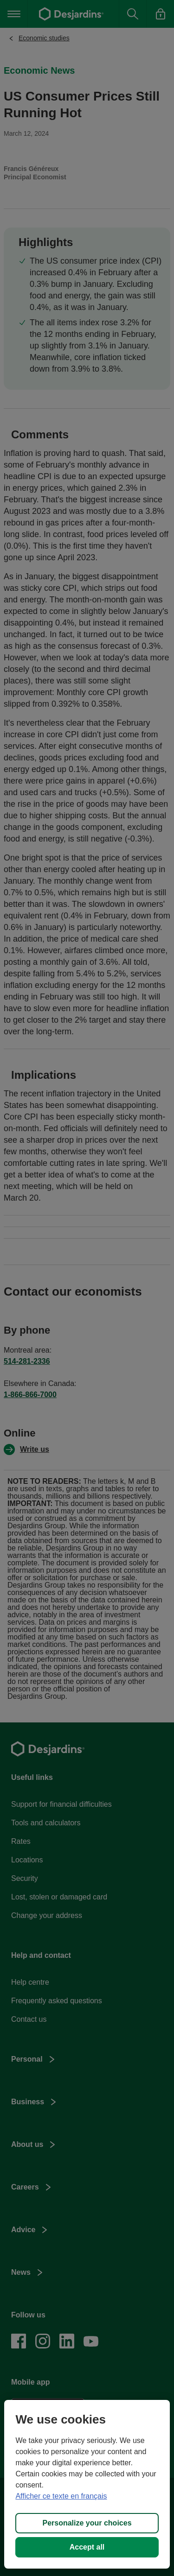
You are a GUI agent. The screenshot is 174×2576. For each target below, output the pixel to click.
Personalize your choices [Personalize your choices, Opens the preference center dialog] (86, 2523)
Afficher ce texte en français (61, 2496)
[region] (86, 2484)
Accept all (87, 2547)
